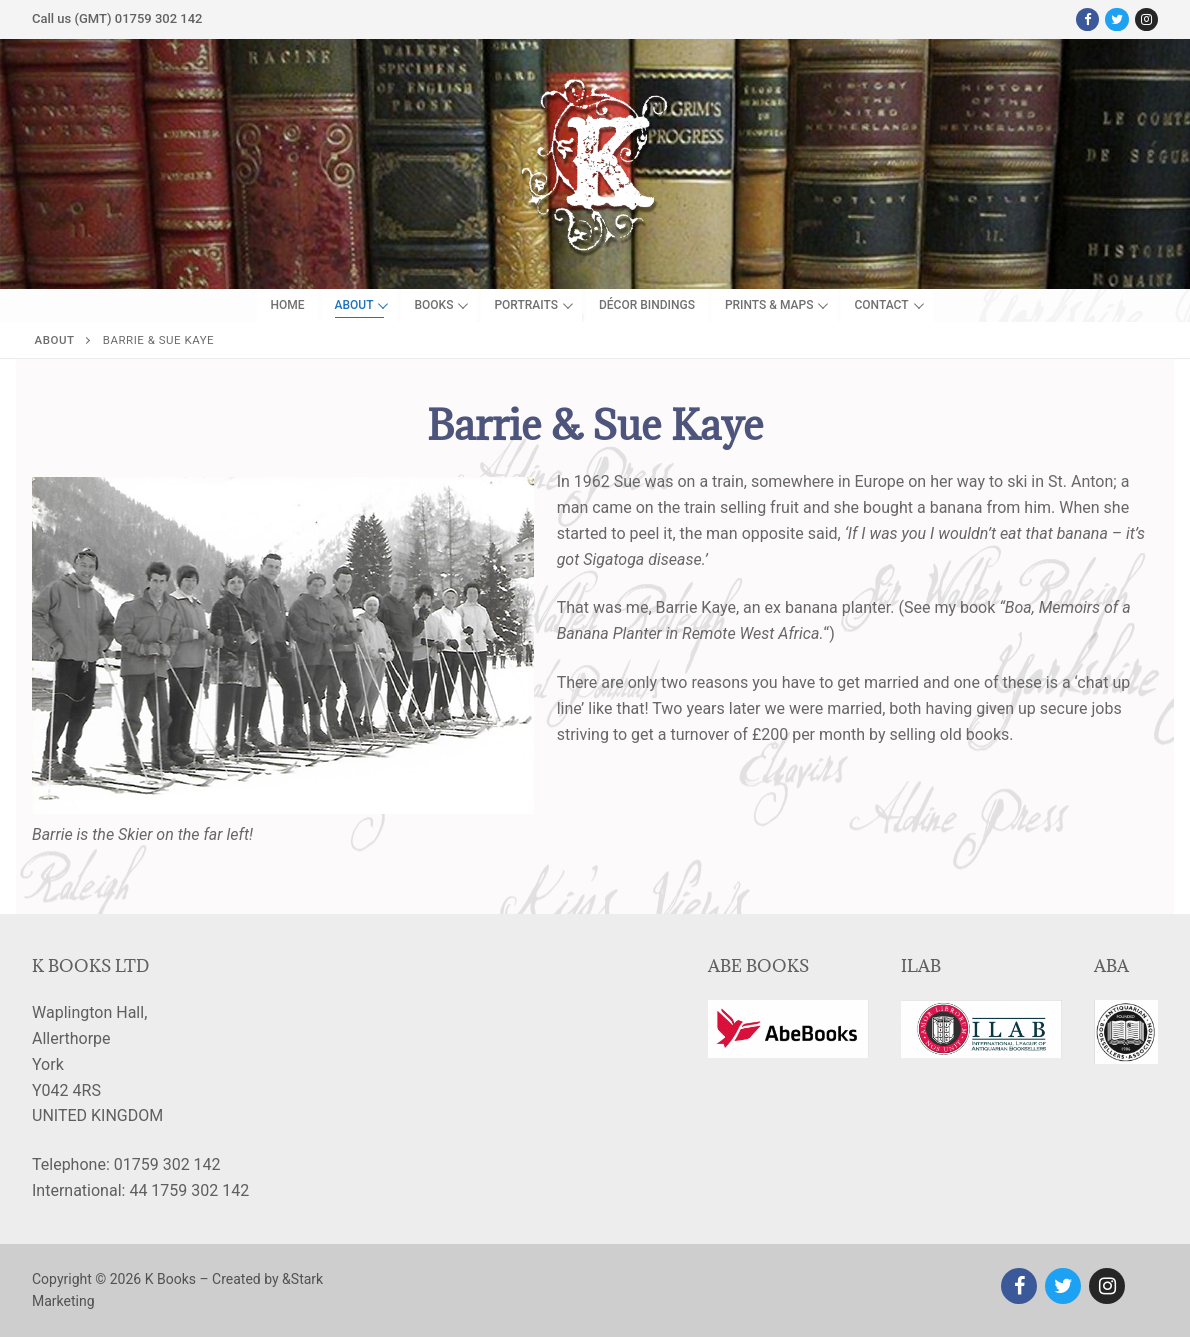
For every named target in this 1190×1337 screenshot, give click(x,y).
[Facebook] (1087, 19)
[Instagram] (1146, 19)
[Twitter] (1116, 19)
